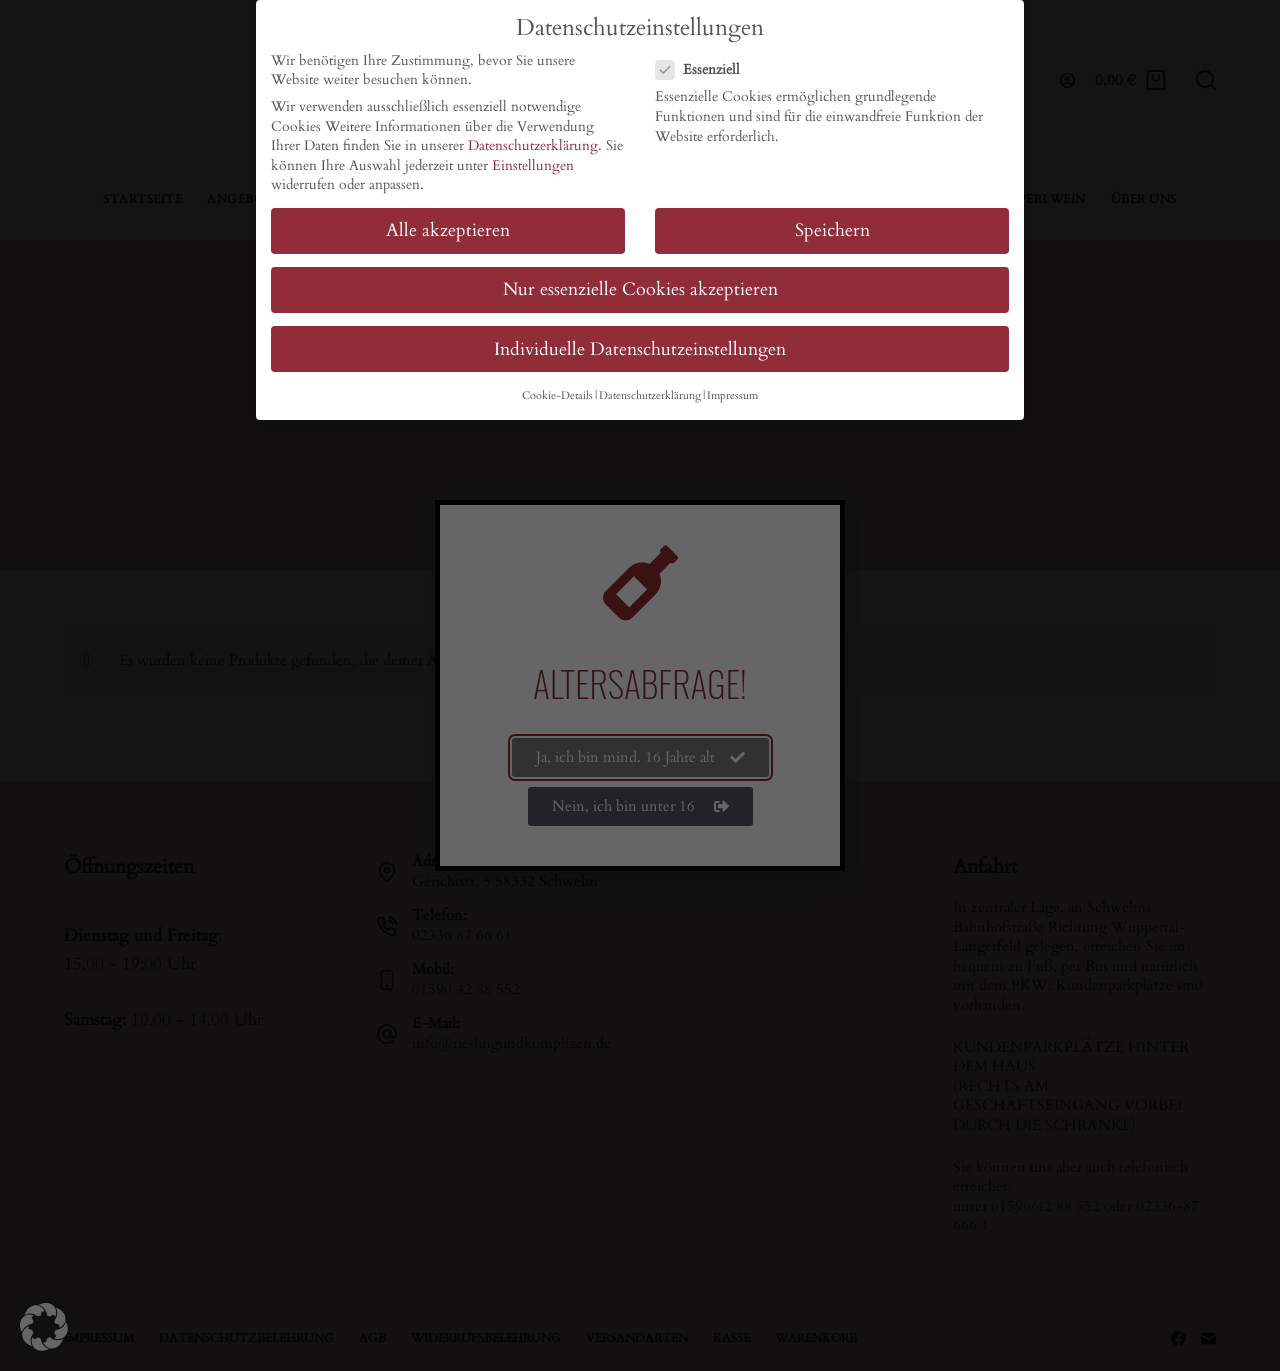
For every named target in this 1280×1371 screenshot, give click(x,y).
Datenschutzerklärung (533, 145)
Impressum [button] (732, 396)
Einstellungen (533, 165)
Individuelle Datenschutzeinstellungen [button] (640, 349)
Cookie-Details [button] (557, 396)
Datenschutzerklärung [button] (650, 396)
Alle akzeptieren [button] (448, 230)
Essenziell (704, 69)
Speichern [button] (832, 230)
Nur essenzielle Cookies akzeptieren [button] (640, 289)
